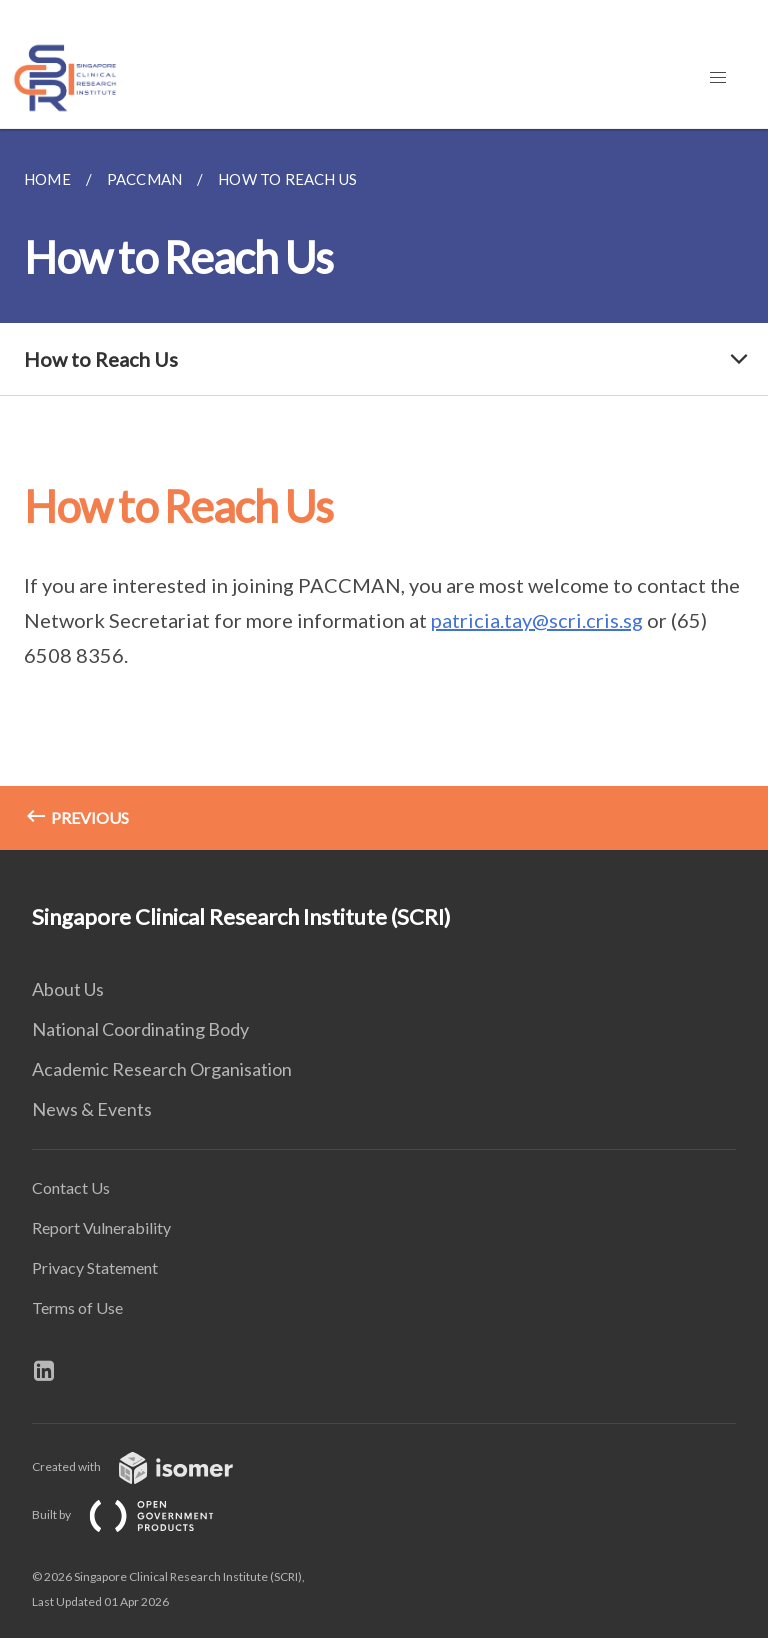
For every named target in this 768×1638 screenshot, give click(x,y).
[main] (384, 489)
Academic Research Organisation (162, 1069)
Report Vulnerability (101, 1227)
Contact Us (71, 1187)
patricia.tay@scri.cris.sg (537, 620)
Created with (148, 1466)
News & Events (92, 1109)
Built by (139, 1514)
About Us (68, 989)
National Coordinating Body (140, 1029)
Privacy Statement (95, 1267)
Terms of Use (77, 1307)
